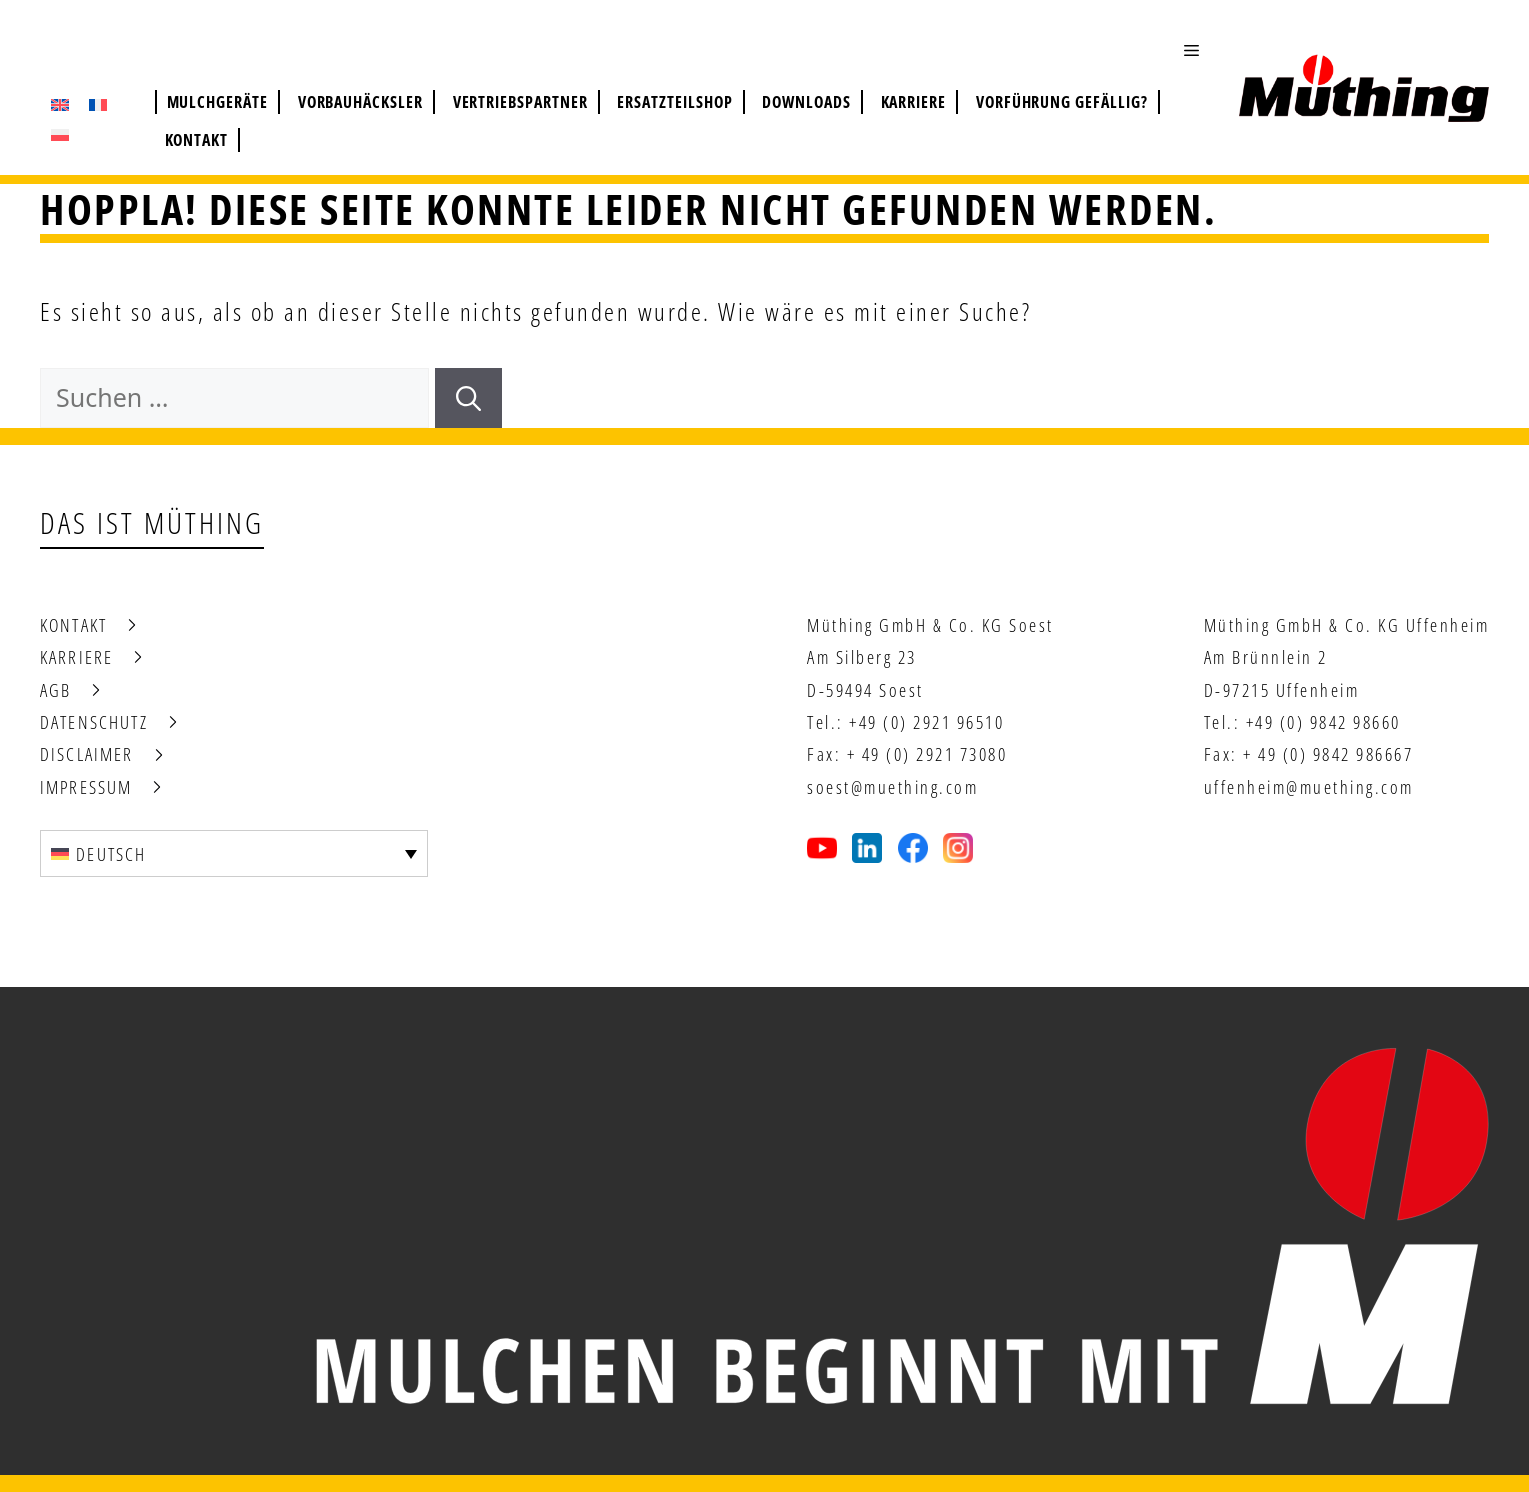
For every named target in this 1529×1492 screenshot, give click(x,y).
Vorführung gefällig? (1062, 102)
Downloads (806, 102)
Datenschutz (94, 722)
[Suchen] (468, 398)
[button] (1201, 50)
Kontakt (197, 140)
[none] (234, 853)
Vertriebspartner (520, 102)
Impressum (86, 787)
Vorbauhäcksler (360, 102)
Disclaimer (87, 754)
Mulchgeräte (218, 102)
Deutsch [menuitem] (111, 854)
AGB (55, 690)
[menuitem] (60, 105)
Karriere (914, 102)
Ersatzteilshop (674, 102)
